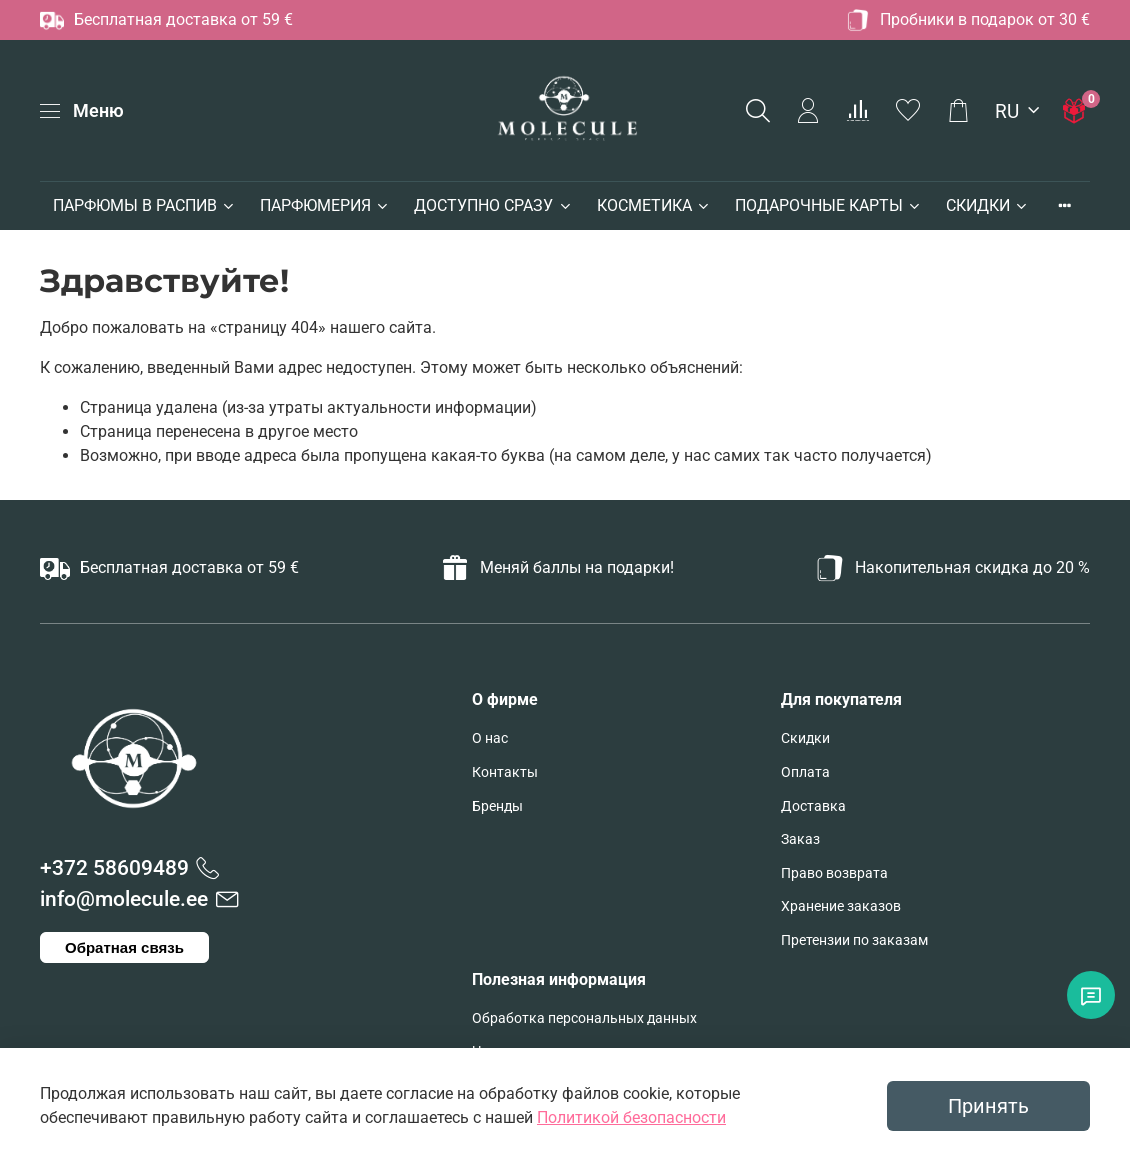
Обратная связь (124, 947)
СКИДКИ (987, 205)
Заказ (800, 839)
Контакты (505, 772)
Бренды (497, 806)
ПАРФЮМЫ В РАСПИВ (144, 205)
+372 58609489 (114, 868)
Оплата (805, 772)
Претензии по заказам (854, 940)
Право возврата (834, 873)
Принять (988, 1106)
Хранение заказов (841, 906)
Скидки (805, 738)
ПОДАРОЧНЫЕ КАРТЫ (828, 205)
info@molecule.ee (124, 899)
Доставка (813, 806)
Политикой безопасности (631, 1117)
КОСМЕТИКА (654, 205)
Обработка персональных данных (584, 1018)
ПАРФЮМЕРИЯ (325, 205)
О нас (490, 738)
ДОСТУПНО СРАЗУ (493, 205)
